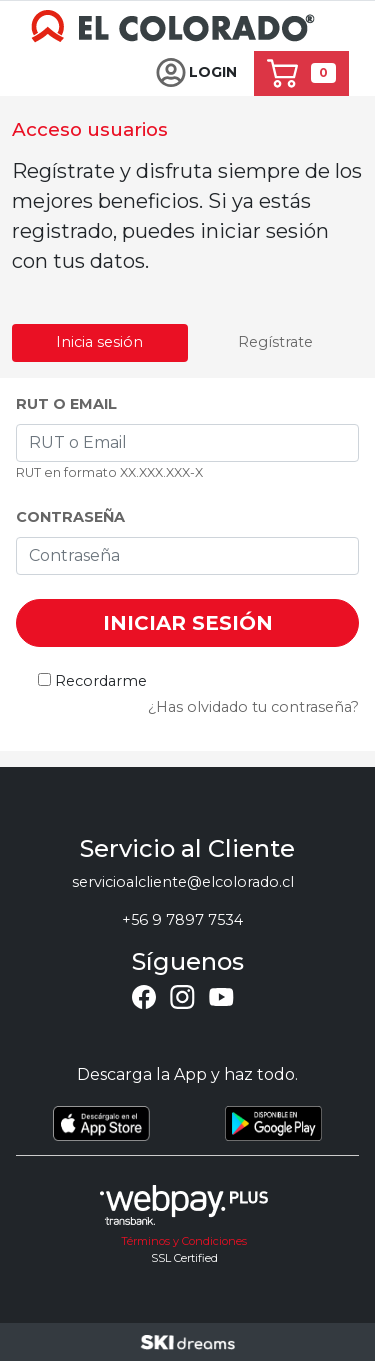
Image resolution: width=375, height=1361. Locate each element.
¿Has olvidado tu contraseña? (253, 707)
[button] (196, 73)
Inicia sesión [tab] (99, 342)
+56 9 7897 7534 (182, 920)
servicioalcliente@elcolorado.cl (183, 882)
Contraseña (70, 517)
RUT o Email (66, 404)
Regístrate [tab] (275, 342)
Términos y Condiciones (184, 1241)
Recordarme (101, 681)
